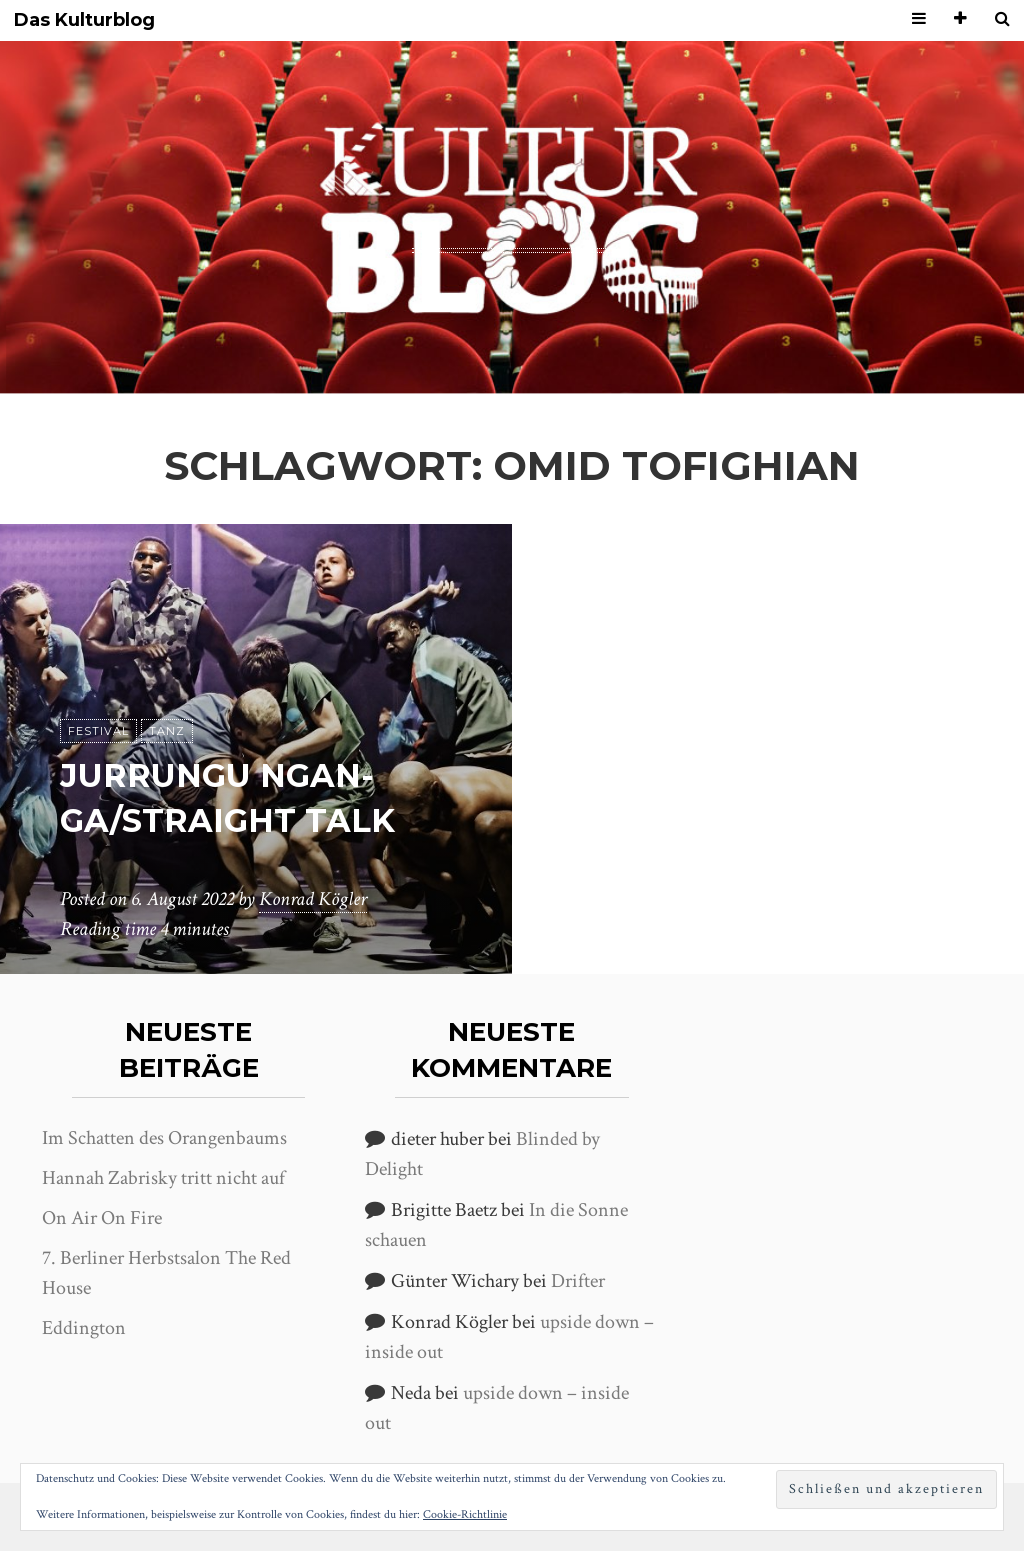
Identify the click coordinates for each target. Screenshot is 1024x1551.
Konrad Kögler (313, 899)
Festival (98, 731)
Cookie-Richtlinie (465, 1514)
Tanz (167, 731)
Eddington (84, 1328)
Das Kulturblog (84, 20)
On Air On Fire (102, 1218)
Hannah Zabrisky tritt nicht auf (163, 1178)
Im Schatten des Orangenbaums (164, 1138)
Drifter (578, 1281)
